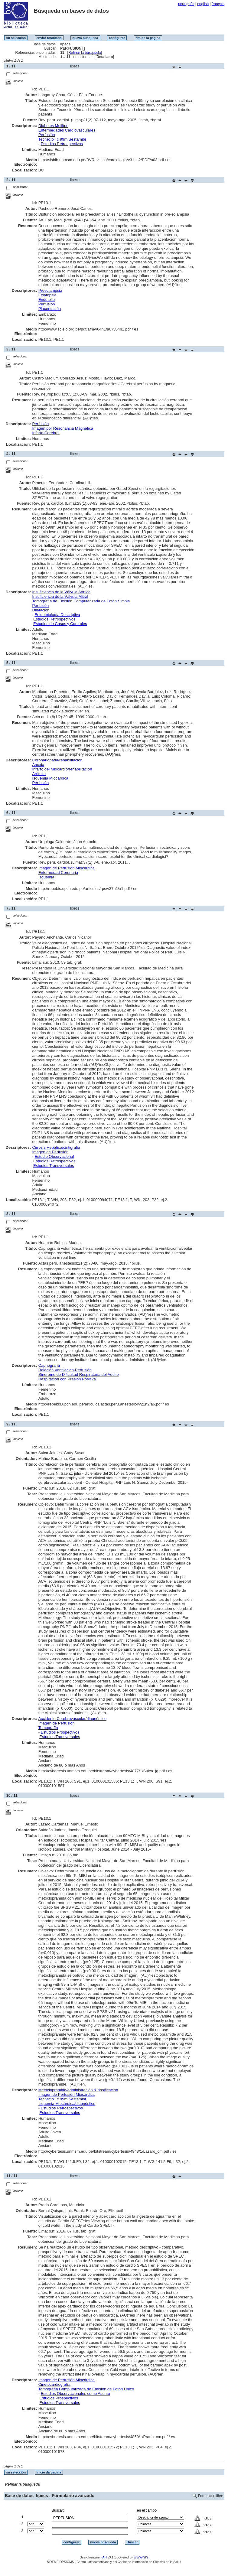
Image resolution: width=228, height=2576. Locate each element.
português (186, 4)
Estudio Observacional (54, 1156)
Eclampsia (47, 295)
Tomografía (48, 1727)
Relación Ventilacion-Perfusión (65, 1370)
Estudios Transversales (53, 1165)
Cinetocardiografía (54, 2384)
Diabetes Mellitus (53, 125)
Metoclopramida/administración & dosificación (78, 2090)
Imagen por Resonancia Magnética (62, 428)
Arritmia (39, 773)
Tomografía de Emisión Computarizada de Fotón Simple (81, 601)
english (203, 4)
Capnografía (49, 1365)
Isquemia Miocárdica (50, 778)
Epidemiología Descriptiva (57, 614)
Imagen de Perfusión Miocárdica (66, 868)
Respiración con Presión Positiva (67, 1379)
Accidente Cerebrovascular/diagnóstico (72, 1718)
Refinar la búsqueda (84, 52)
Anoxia (38, 764)
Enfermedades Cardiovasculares (67, 130)
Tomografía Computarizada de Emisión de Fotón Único (86, 2389)
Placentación (49, 308)
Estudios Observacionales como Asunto (75, 2393)
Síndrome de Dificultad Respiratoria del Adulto (78, 1374)
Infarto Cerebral (45, 433)
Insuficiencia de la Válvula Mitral (60, 596)
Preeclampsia (50, 290)
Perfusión (46, 134)
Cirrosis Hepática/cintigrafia (56, 1147)
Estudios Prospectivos (60, 1732)
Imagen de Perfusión (50, 1152)
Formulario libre (210, 2496)
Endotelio (46, 299)
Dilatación (40, 610)
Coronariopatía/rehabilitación (57, 760)
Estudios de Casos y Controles (60, 623)
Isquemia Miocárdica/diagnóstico (67, 2103)
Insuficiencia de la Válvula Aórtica (61, 592)
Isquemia (46, 877)
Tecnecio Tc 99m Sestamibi (62, 139)
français (218, 4)
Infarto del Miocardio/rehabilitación (62, 769)
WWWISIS (141, 2557)
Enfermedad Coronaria (58, 872)
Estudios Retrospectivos (62, 144)
